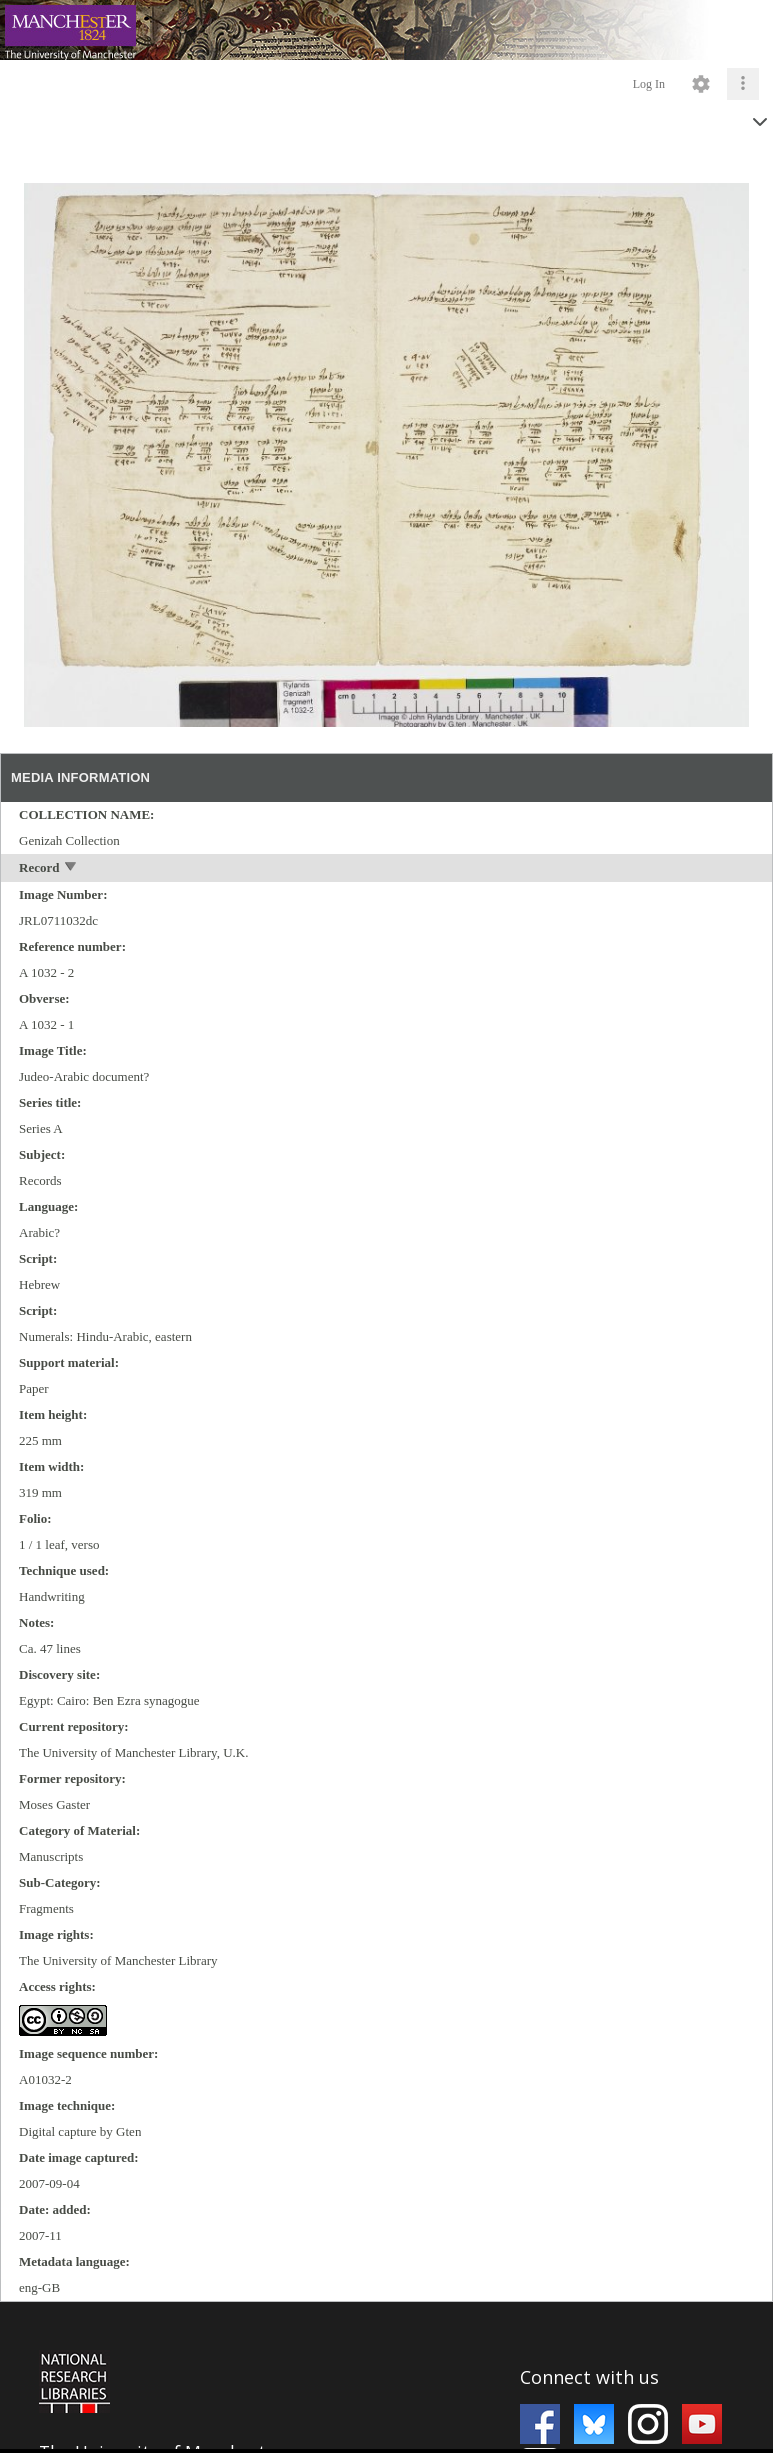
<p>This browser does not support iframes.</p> (386, 2375)
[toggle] (71, 868)
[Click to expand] (743, 84)
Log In (649, 84)
